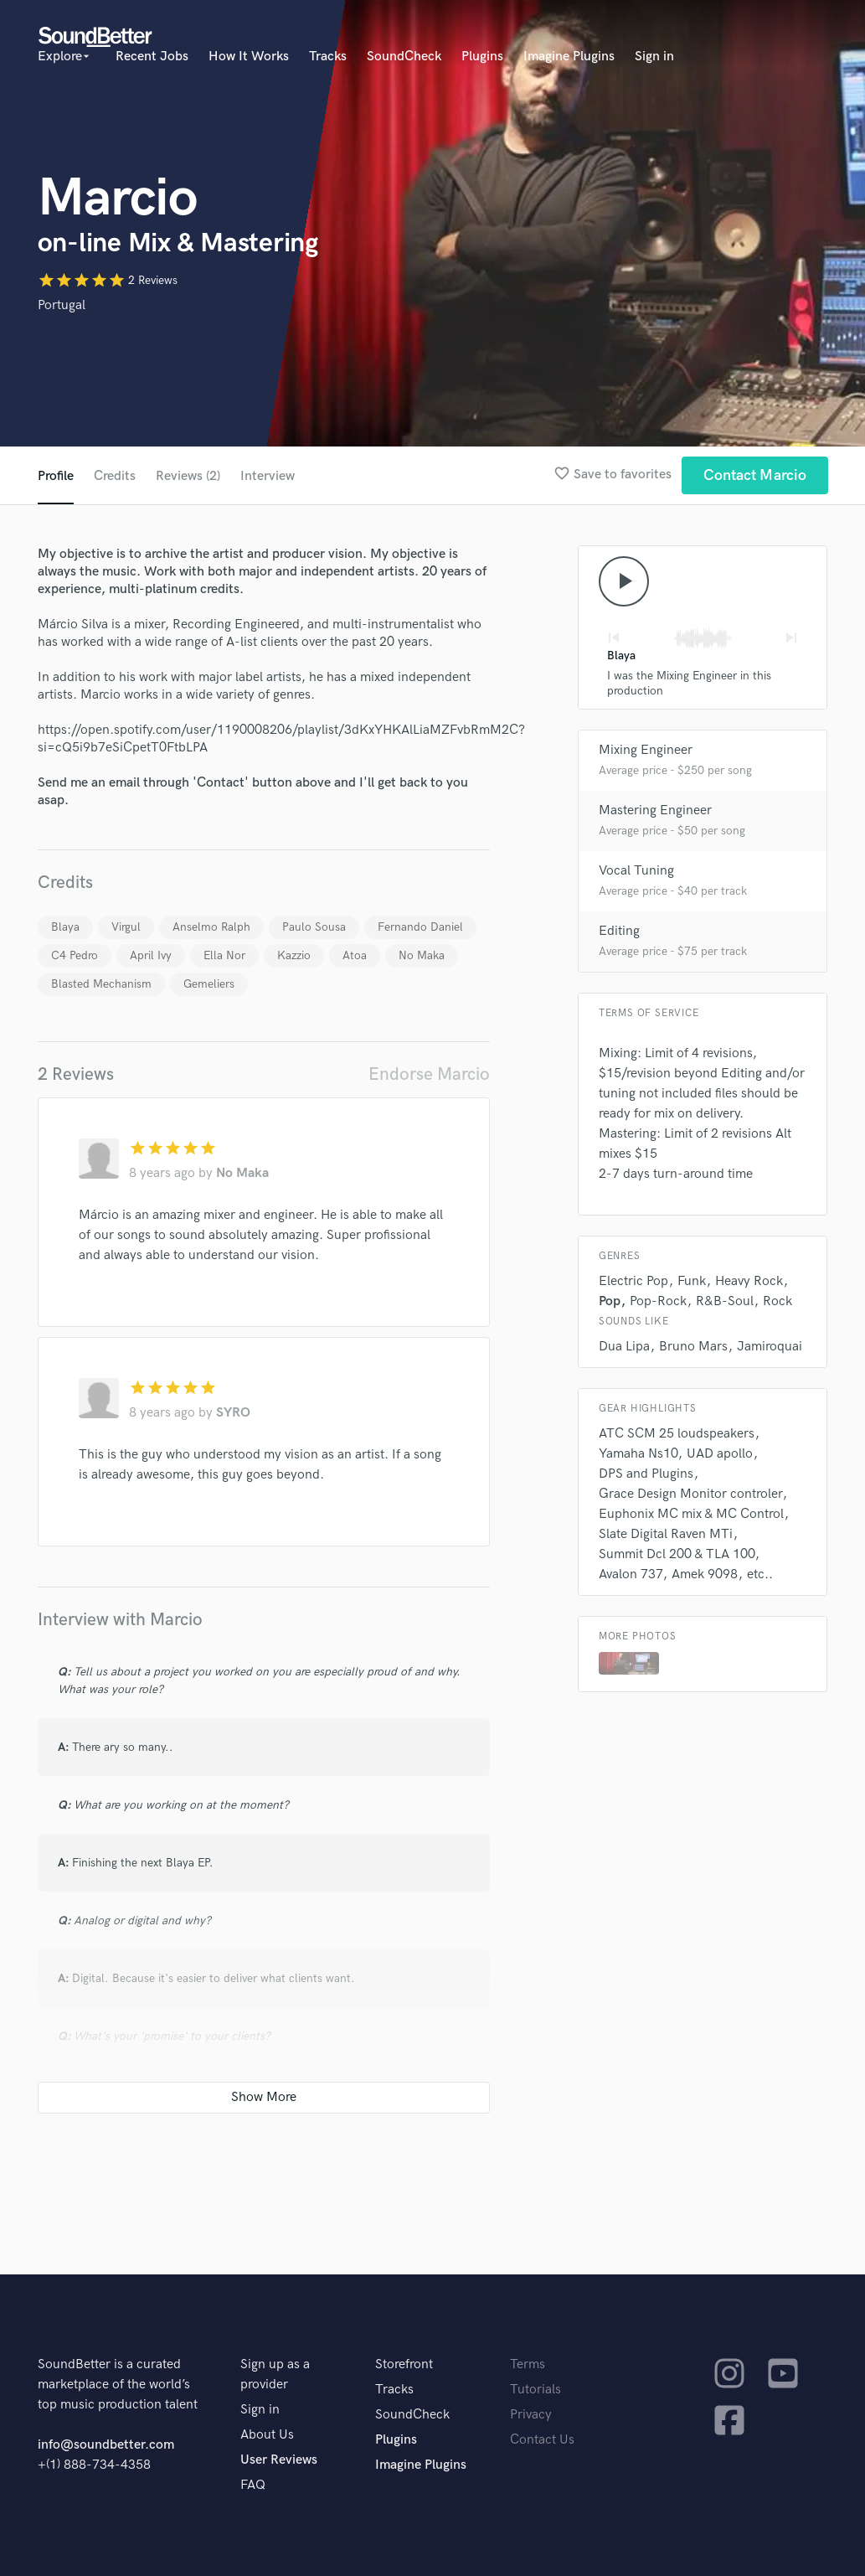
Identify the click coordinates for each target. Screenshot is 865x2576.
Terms (527, 2364)
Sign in (654, 57)
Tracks (328, 57)
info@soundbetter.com (106, 2445)
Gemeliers (208, 984)
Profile (56, 476)
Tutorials (535, 2390)
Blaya (65, 927)
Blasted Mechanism (101, 984)
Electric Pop (633, 1281)
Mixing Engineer (646, 750)
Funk (691, 1281)
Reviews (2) (188, 476)
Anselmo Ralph (211, 927)
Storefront (404, 2364)
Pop (609, 1301)
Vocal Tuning (636, 871)
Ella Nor (224, 955)
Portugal (61, 305)
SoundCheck (404, 57)
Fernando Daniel (420, 927)
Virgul (126, 927)
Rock (777, 1301)
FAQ (252, 2485)
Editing (619, 931)
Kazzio (294, 955)
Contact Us (542, 2440)
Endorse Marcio (429, 1074)
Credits (115, 476)
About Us (267, 2435)
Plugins (482, 57)
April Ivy (151, 955)
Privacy (531, 2415)
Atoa (354, 955)
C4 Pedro (74, 955)
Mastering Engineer (655, 810)
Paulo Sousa (314, 927)
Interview (267, 476)
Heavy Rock (749, 1281)
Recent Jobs (152, 57)
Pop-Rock (658, 1301)
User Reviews (278, 2460)
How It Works (249, 57)
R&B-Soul (725, 1301)
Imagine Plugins (569, 57)
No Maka (422, 955)
